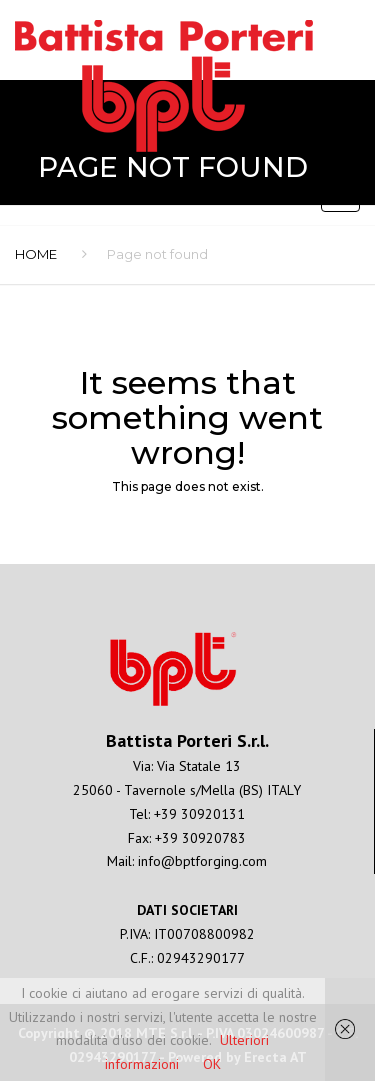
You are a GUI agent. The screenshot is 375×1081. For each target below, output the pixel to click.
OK (212, 1064)
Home (36, 254)
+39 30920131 (199, 814)
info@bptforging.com (202, 861)
